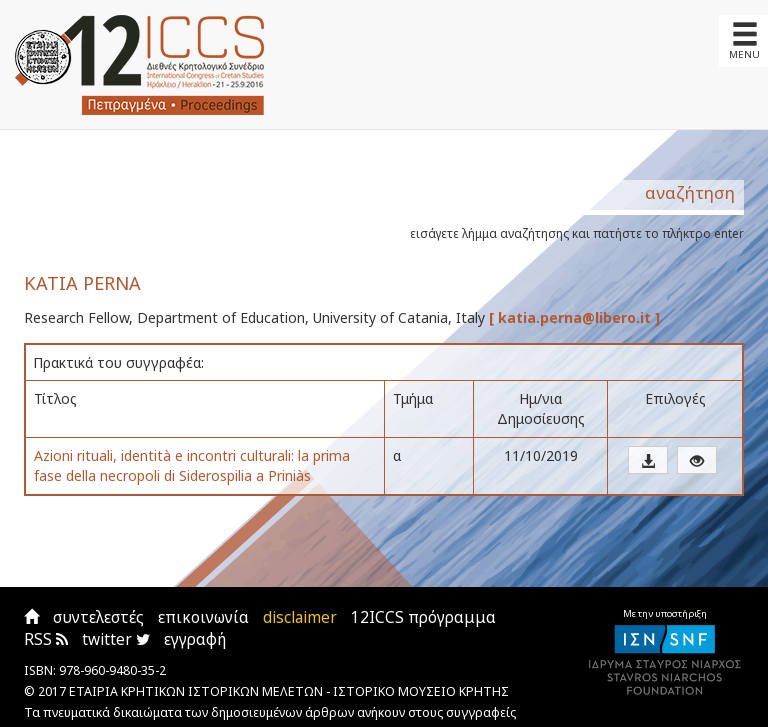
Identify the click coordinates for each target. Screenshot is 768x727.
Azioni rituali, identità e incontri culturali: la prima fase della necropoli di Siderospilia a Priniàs (192, 465)
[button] (648, 460)
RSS (46, 639)
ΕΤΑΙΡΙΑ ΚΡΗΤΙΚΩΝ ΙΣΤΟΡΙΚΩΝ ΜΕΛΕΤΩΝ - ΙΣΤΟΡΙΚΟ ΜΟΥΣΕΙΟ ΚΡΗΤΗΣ (289, 691)
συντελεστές (98, 617)
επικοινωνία (203, 617)
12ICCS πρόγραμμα (423, 617)
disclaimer (300, 617)
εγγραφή (195, 639)
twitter (116, 639)
